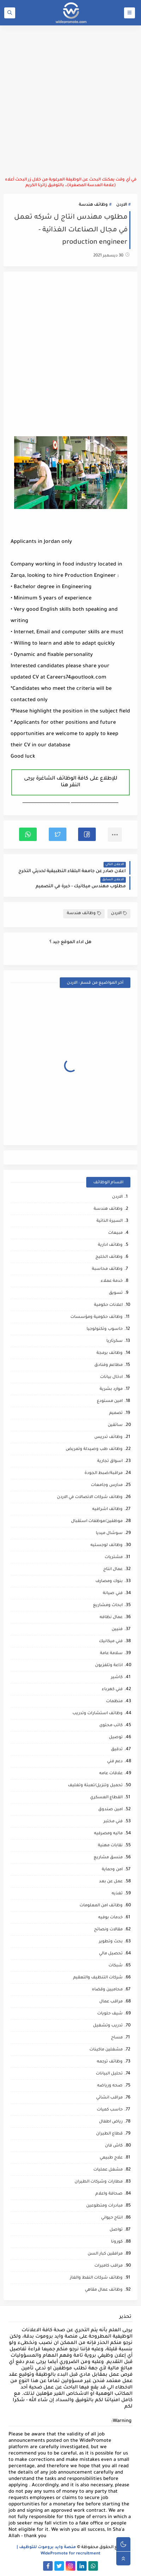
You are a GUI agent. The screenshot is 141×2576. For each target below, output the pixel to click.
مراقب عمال (111, 2002)
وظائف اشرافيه (107, 1509)
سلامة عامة (111, 1653)
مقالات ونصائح (108, 1929)
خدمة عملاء (112, 1281)
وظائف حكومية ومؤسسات (96, 1317)
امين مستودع (110, 1401)
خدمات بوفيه (110, 1917)
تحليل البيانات (109, 2074)
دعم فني (115, 1761)
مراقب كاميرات (108, 2266)
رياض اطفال (111, 2122)
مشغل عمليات (108, 2170)
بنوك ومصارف (109, 1581)
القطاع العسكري (106, 1797)
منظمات (114, 1701)
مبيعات (115, 1233)
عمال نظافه (111, 1617)
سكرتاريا (114, 1341)
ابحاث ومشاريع (108, 1605)
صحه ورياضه (110, 2086)
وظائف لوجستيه (106, 1545)
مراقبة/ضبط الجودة (103, 1473)
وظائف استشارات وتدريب (97, 1713)
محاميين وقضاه (107, 1990)
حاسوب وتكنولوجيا (105, 1329)
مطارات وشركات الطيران (99, 2182)
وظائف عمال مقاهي (104, 2290)
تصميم (116, 1413)
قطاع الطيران (109, 2134)
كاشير (117, 1677)
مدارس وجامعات (107, 1485)
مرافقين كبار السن (105, 2254)
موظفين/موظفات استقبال (97, 1521)
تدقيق (117, 1749)
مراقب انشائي (109, 2098)
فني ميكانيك (111, 1641)
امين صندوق (110, 1809)
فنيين (117, 1629)
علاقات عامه (111, 1773)
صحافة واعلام (109, 2194)
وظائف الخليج (109, 1257)
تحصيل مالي (111, 1954)
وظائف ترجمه (110, 2062)
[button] (87, 834)
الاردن (121, 205)
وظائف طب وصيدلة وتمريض (94, 1449)
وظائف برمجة (109, 1353)
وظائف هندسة (93, 205)
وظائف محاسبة (107, 1269)
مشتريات (114, 1557)
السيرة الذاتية (109, 1221)
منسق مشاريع (108, 1857)
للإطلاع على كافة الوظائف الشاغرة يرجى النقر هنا (70, 782)
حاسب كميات (110, 2110)
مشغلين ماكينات (106, 2050)
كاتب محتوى (111, 1725)
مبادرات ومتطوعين (104, 2206)
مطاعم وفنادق (108, 1365)
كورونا (117, 2242)
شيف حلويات (110, 2014)
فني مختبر (113, 1821)
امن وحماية (112, 1869)
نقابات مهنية (110, 1845)
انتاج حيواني (112, 2218)
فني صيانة (113, 1593)
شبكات (115, 1966)
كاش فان (114, 2146)
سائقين (115, 1425)
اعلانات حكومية (108, 1305)
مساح (117, 2038)
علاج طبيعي (111, 2158)
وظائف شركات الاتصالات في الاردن (90, 1497)
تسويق (116, 1293)
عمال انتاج (113, 1569)
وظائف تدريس (108, 1437)
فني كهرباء (112, 1689)
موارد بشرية (111, 1389)
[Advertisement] (70, 101)
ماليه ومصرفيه (108, 1833)
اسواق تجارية (110, 1461)
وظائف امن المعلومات (101, 1905)
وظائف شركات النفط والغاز (96, 2278)
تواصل (116, 2230)
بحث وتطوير (111, 1942)
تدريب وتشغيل (108, 2026)
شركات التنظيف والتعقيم (98, 1978)
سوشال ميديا (109, 1533)
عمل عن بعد (111, 1881)
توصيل (116, 1737)
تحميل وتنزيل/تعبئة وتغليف (95, 1785)
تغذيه (117, 1893)
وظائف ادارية (110, 1245)
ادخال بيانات (111, 1377)
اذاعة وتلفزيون (109, 1665)
